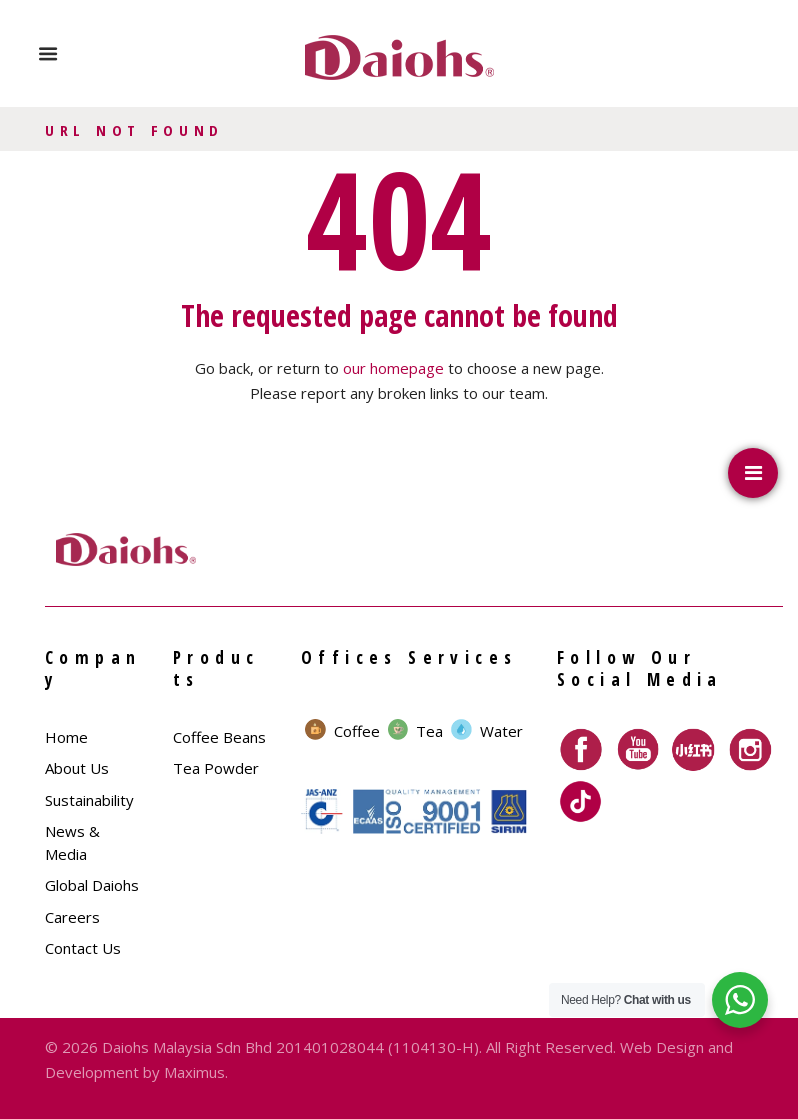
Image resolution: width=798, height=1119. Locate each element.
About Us (77, 768)
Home (66, 737)
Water (501, 731)
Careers (72, 917)
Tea (429, 731)
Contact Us (83, 948)
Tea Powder (216, 768)
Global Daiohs (92, 885)
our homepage (393, 368)
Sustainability (89, 800)
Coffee (357, 731)
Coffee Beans (219, 737)
